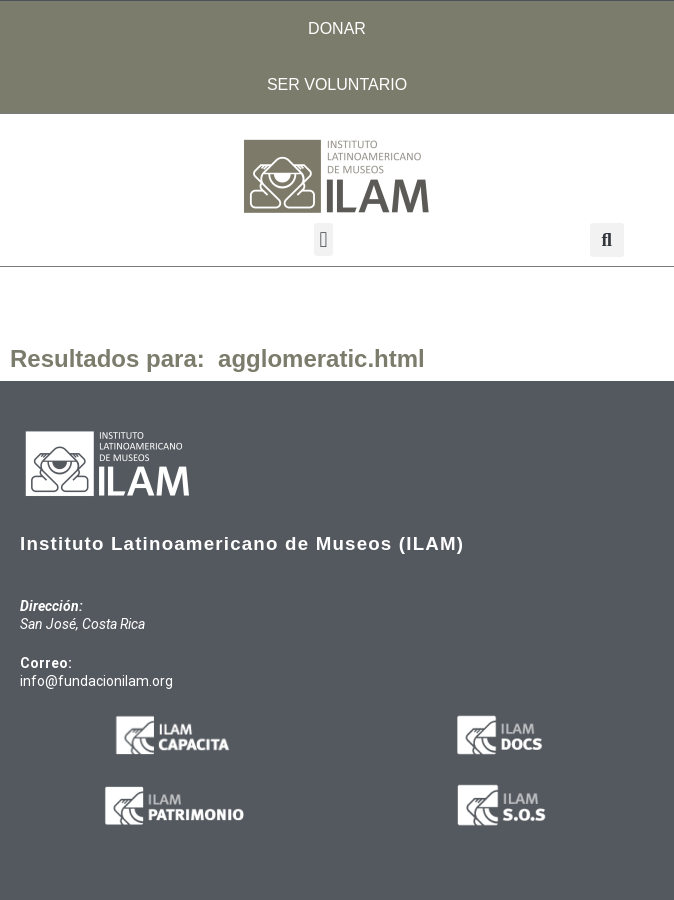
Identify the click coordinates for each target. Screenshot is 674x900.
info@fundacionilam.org (96, 681)
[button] (323, 239)
